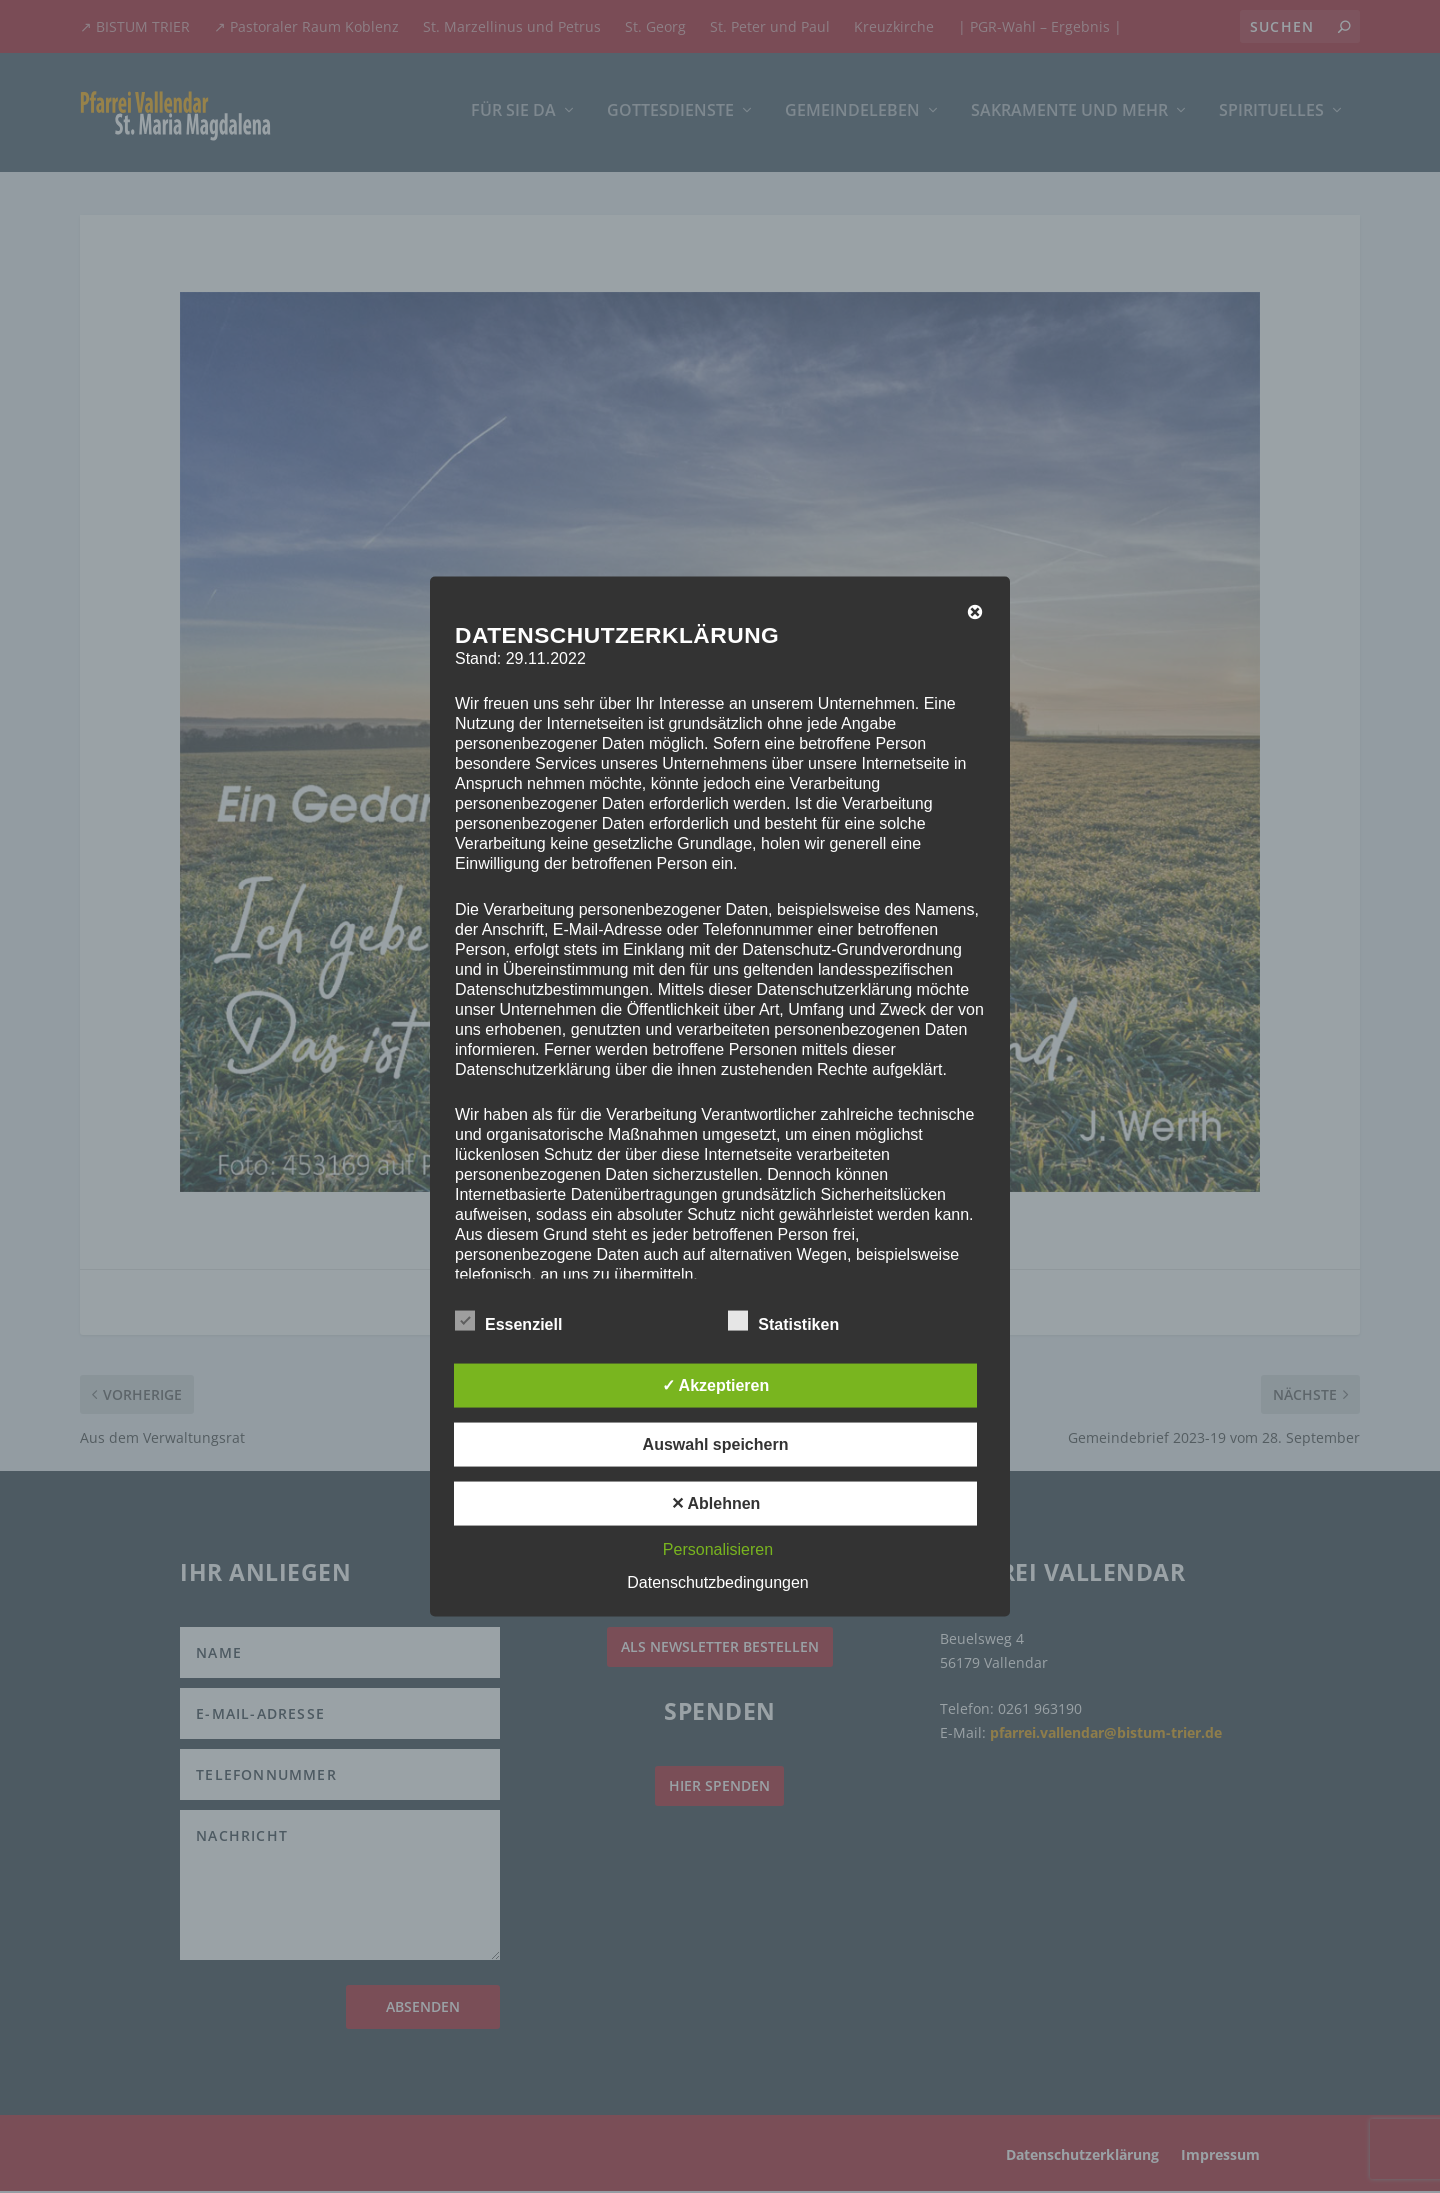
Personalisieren (718, 1549)
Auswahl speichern (716, 1444)
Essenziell (508, 1322)
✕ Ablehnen (716, 1503)
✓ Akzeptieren (716, 1385)
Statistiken (783, 1322)
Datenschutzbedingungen (717, 1582)
